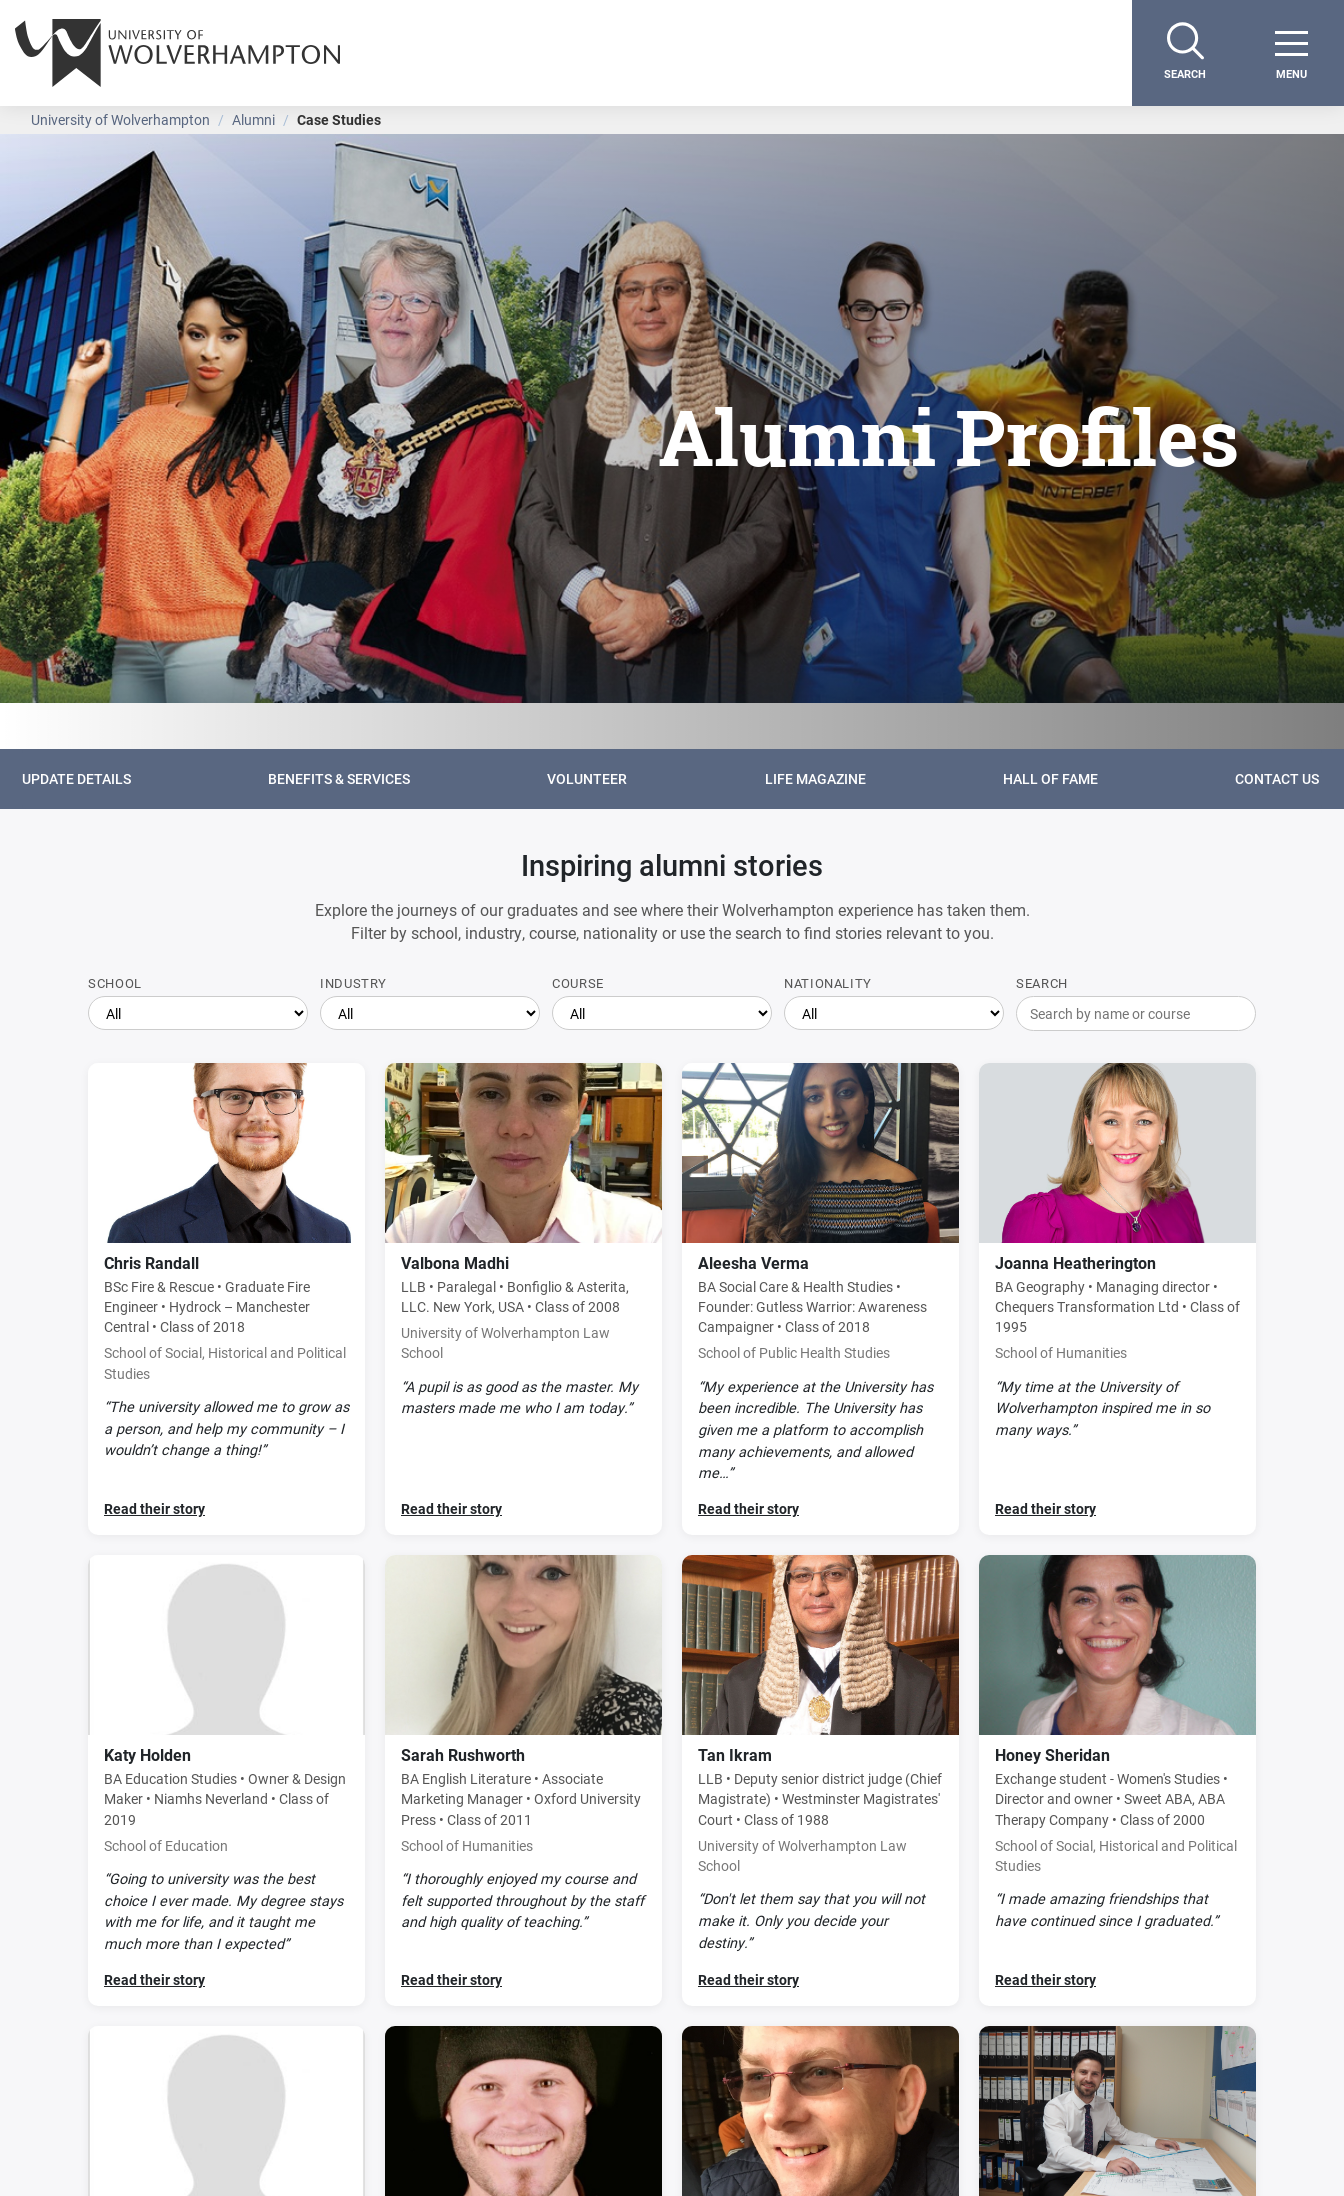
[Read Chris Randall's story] (226, 1299)
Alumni (253, 119)
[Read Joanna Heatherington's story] (1117, 1299)
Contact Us (1278, 778)
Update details (76, 778)
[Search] (1185, 53)
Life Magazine (815, 778)
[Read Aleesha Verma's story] (820, 1299)
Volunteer (587, 778)
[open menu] (1291, 53)
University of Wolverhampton (120, 119)
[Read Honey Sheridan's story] (1117, 1780)
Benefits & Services (339, 778)
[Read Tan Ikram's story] (820, 1780)
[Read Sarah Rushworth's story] (523, 1780)
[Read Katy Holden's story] (226, 1780)
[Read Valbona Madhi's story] (523, 1299)
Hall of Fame (1050, 778)
